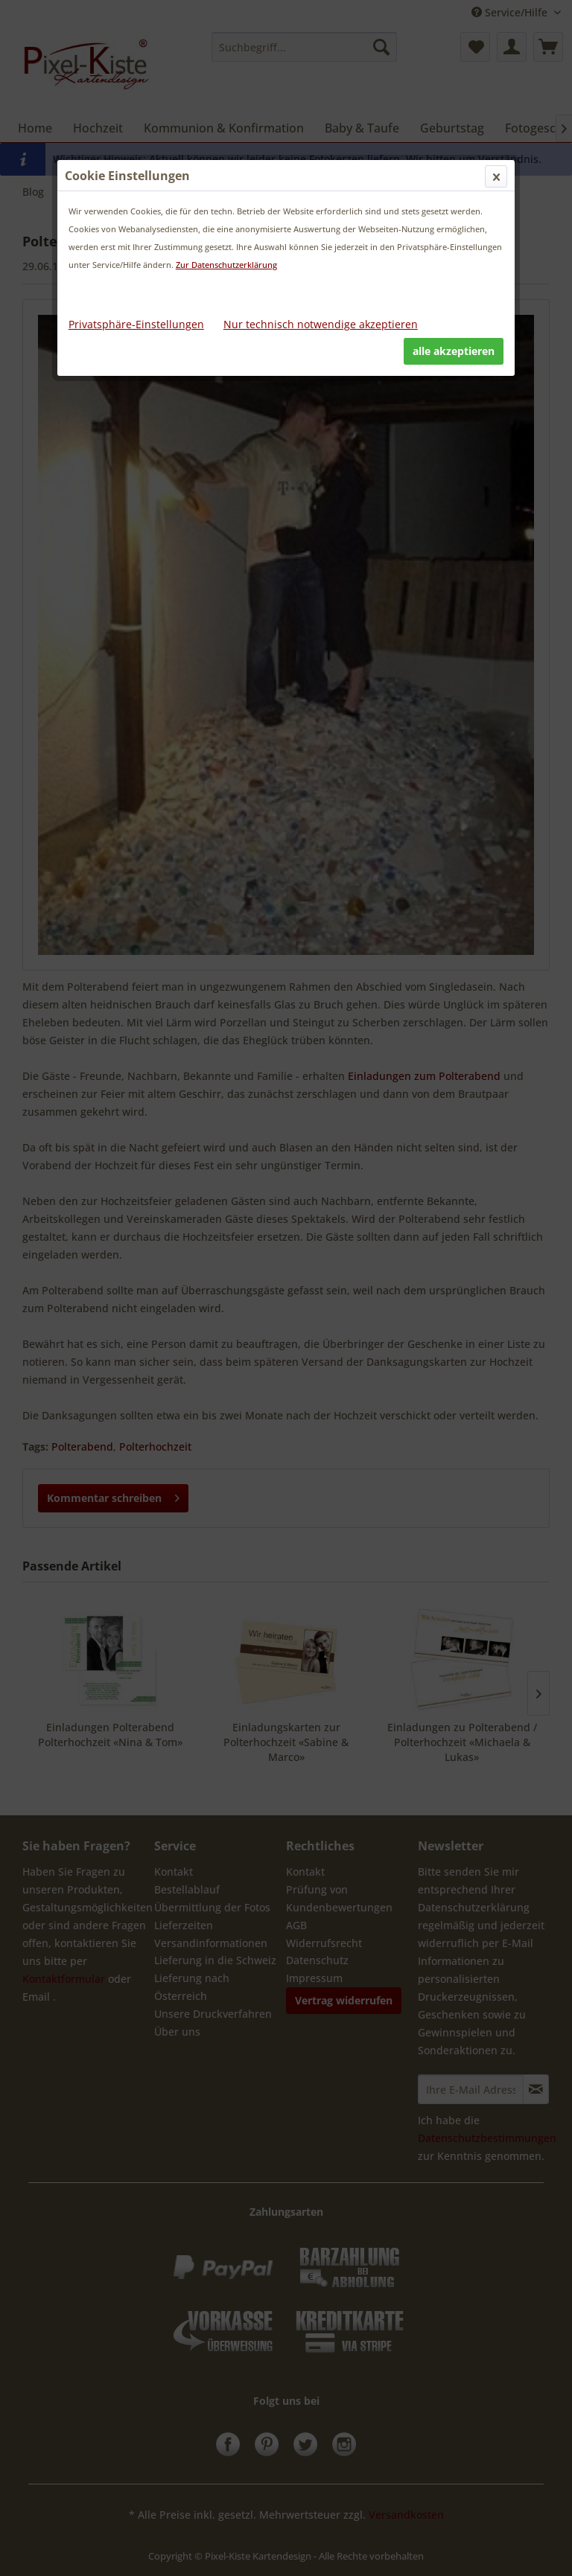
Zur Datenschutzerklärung (226, 264)
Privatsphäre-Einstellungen (136, 324)
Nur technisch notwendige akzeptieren (320, 324)
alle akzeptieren (454, 351)
